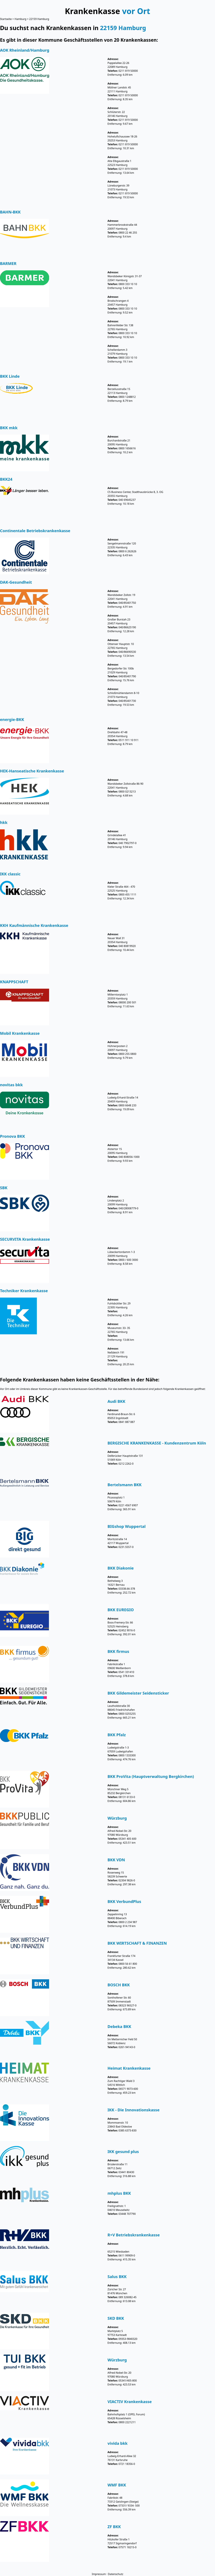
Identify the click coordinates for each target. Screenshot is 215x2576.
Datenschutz (115, 2574)
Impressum (99, 2574)
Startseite (6, 19)
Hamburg (20, 19)
